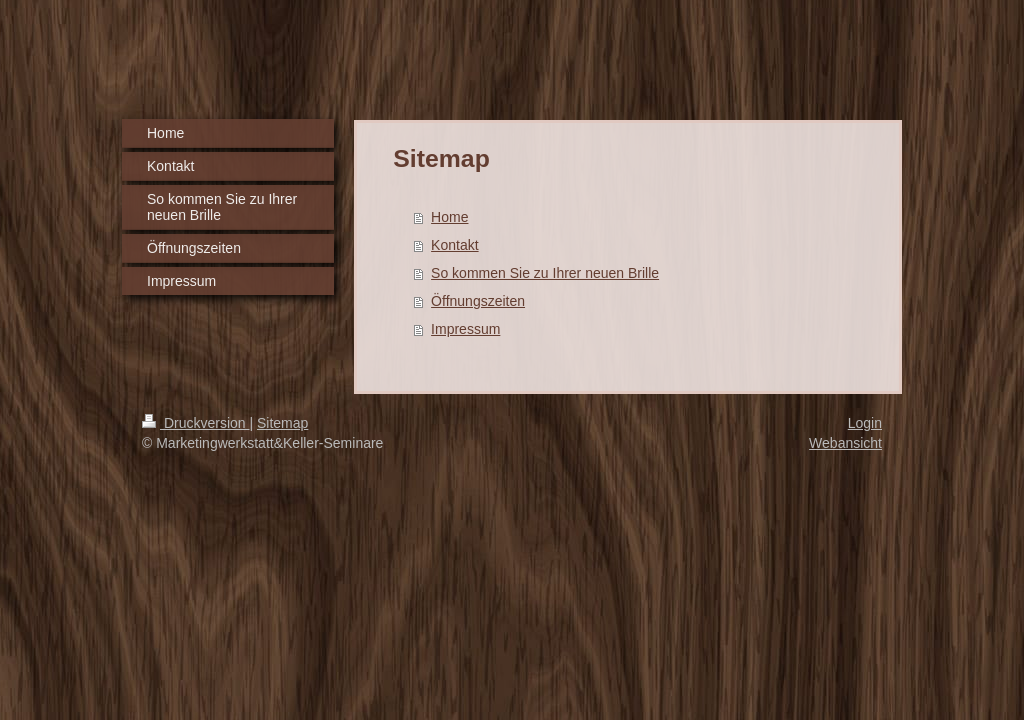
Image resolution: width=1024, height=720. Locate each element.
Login (865, 423)
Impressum (465, 329)
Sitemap (282, 423)
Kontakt (454, 245)
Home (449, 217)
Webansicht (845, 443)
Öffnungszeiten (478, 301)
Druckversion (195, 423)
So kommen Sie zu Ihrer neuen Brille (545, 273)
